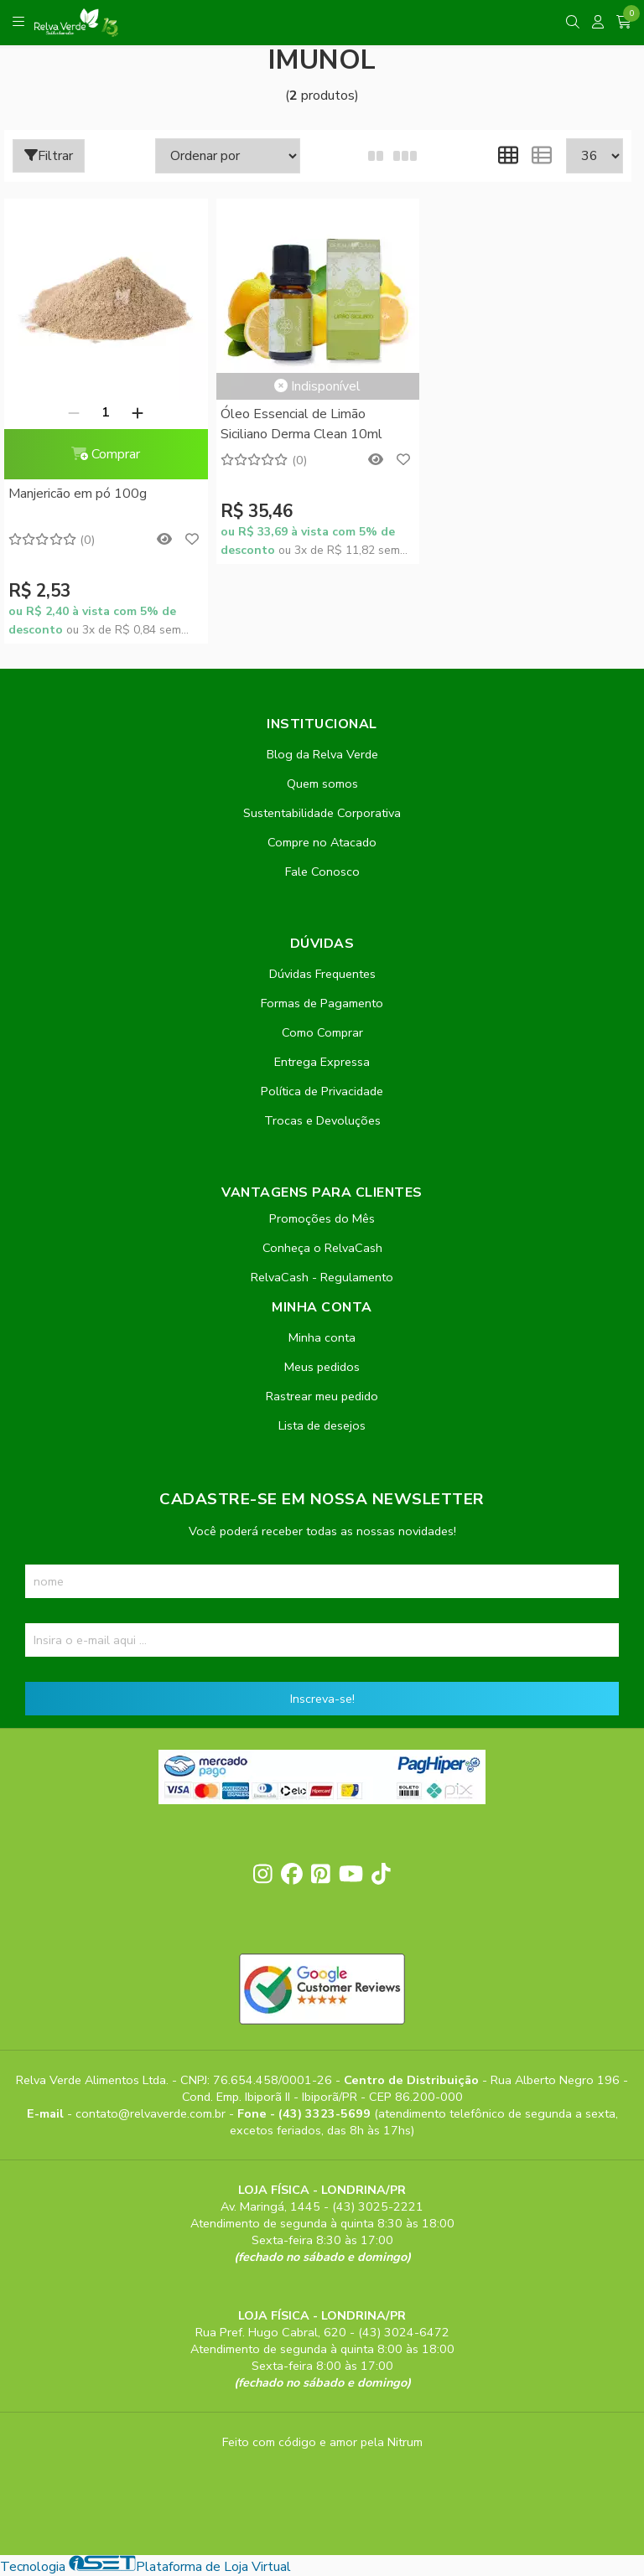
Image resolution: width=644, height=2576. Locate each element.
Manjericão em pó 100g (77, 493)
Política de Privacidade (322, 1091)
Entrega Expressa (322, 1061)
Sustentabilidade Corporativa (322, 812)
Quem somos (322, 783)
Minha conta (322, 1337)
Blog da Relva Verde (322, 754)
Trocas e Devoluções (322, 1120)
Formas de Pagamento (322, 1003)
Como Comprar (322, 1032)
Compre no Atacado (322, 842)
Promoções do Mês (322, 1218)
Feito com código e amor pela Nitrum (322, 2442)
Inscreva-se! (322, 1698)
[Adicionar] (137, 412)
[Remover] (74, 412)
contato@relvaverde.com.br (152, 2113)
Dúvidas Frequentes (322, 973)
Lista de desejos (322, 1425)
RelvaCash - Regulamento (322, 1277)
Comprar (105, 454)
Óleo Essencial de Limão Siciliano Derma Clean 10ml (301, 424)
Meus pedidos (322, 1366)
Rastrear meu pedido (322, 1396)
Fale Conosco (322, 871)
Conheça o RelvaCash (322, 1247)
